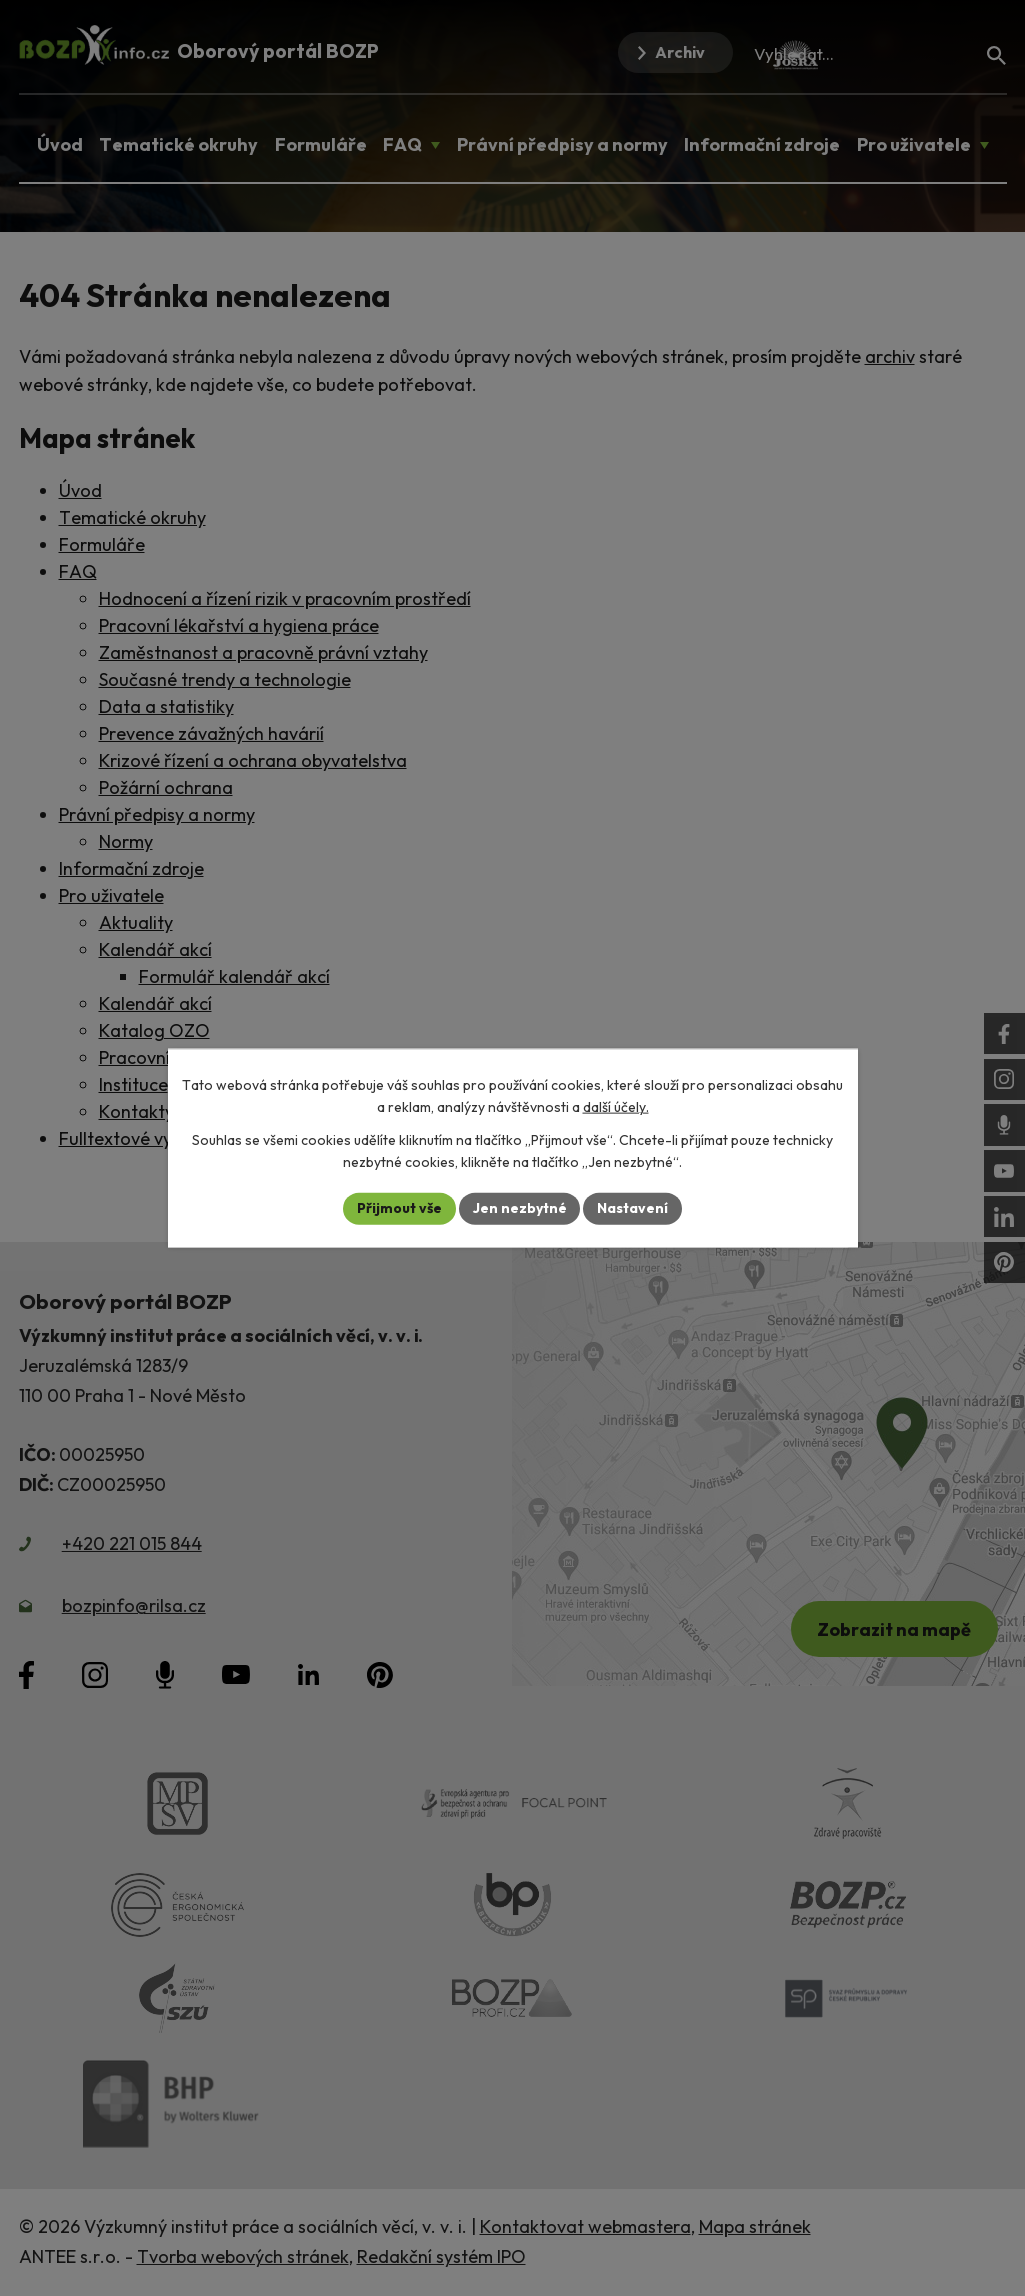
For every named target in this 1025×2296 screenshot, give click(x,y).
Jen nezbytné (520, 1208)
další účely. (616, 1107)
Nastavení (633, 1208)
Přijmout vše (399, 1208)
